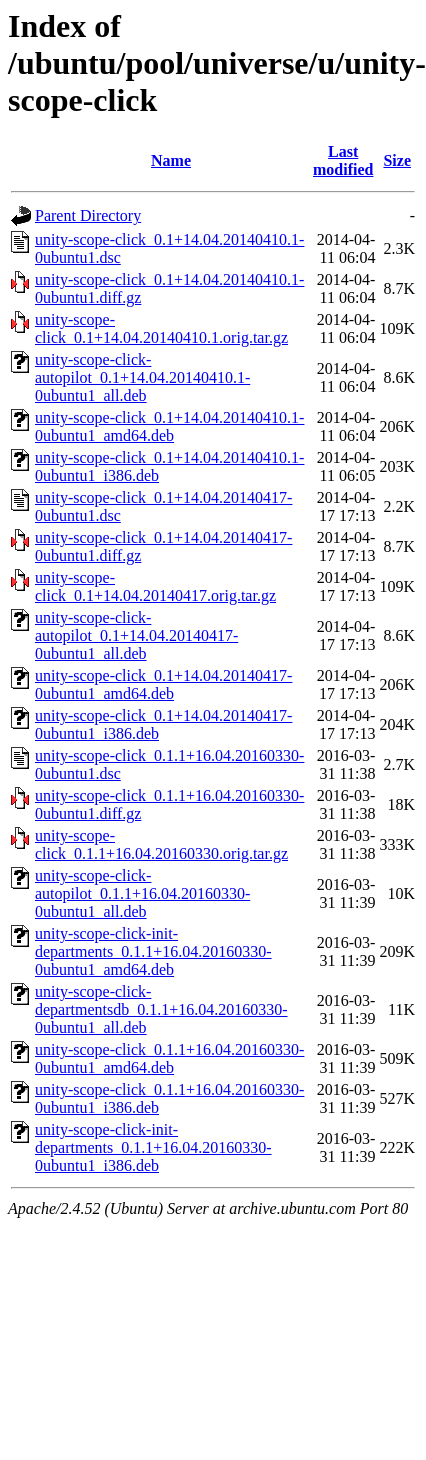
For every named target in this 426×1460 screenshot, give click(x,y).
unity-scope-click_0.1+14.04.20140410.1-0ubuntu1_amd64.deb (169, 426)
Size (397, 160)
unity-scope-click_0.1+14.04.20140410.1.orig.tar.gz (161, 328)
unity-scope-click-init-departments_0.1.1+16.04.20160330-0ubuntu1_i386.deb (153, 1147)
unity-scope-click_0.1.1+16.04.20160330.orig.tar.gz (161, 844)
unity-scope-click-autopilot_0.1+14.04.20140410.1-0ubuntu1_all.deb (142, 377)
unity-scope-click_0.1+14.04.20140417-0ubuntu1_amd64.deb (163, 684)
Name (171, 160)
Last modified (343, 160)
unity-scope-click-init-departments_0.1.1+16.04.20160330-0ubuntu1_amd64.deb (153, 951)
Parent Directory (88, 215)
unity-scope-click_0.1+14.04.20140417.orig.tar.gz (155, 586)
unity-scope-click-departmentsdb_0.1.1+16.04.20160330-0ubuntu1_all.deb (161, 1009)
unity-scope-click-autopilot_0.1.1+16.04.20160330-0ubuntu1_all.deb (142, 893)
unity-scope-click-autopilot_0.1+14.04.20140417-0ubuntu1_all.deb (136, 635)
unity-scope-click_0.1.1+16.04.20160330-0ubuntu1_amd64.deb (169, 1058)
